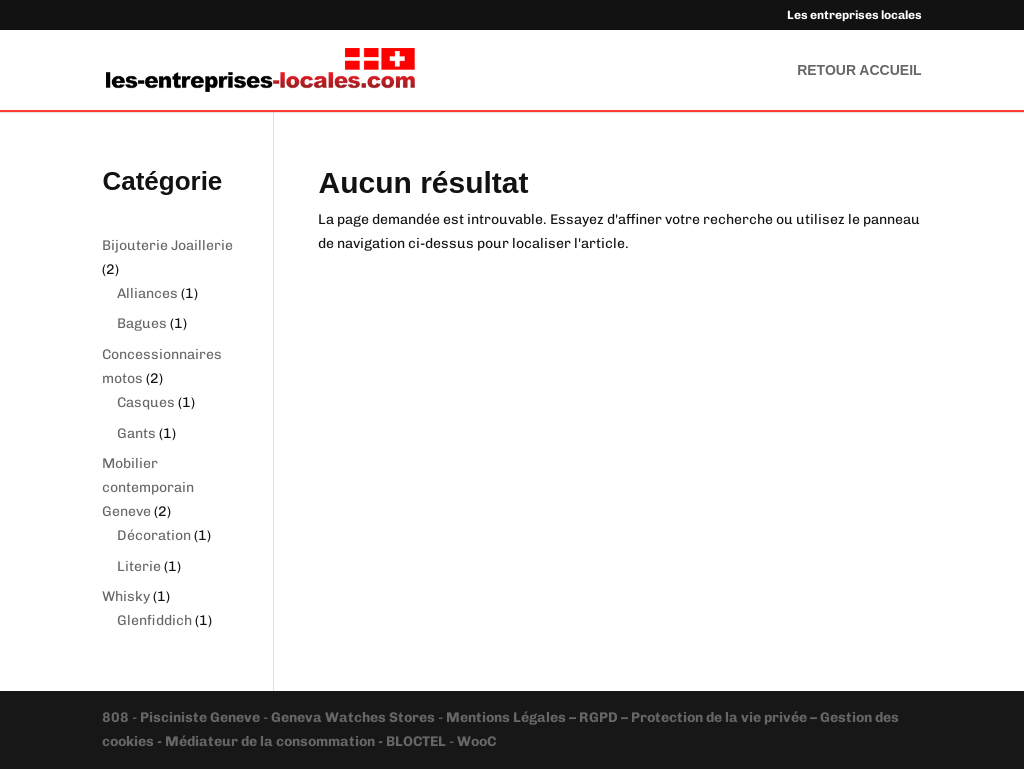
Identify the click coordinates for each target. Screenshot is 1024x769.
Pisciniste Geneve (201, 717)
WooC (476, 741)
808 (117, 717)
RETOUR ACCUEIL (859, 70)
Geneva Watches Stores (353, 717)
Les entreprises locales (854, 15)
